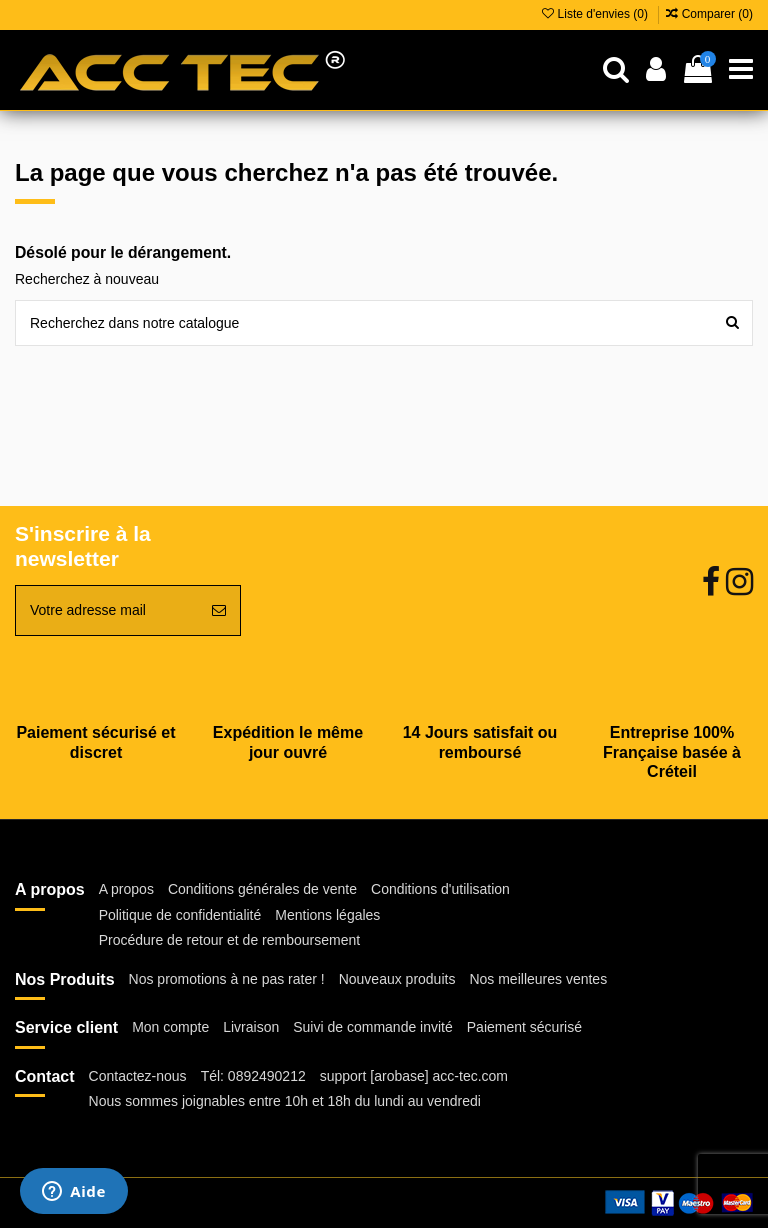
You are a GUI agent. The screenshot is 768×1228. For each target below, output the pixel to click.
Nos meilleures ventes (538, 979)
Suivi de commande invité (373, 1027)
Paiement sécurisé (524, 1027)
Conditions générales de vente (262, 889)
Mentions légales (327, 915)
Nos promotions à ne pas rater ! (227, 979)
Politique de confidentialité (180, 915)
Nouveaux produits (397, 979)
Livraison (251, 1027)
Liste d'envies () (596, 14)
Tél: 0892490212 (253, 1076)
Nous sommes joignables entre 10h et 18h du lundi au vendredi (285, 1101)
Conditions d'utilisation (440, 889)
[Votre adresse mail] (107, 610)
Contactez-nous (138, 1076)
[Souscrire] (219, 610)
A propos (126, 889)
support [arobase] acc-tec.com (414, 1076)
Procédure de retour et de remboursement (229, 940)
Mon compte (170, 1027)
